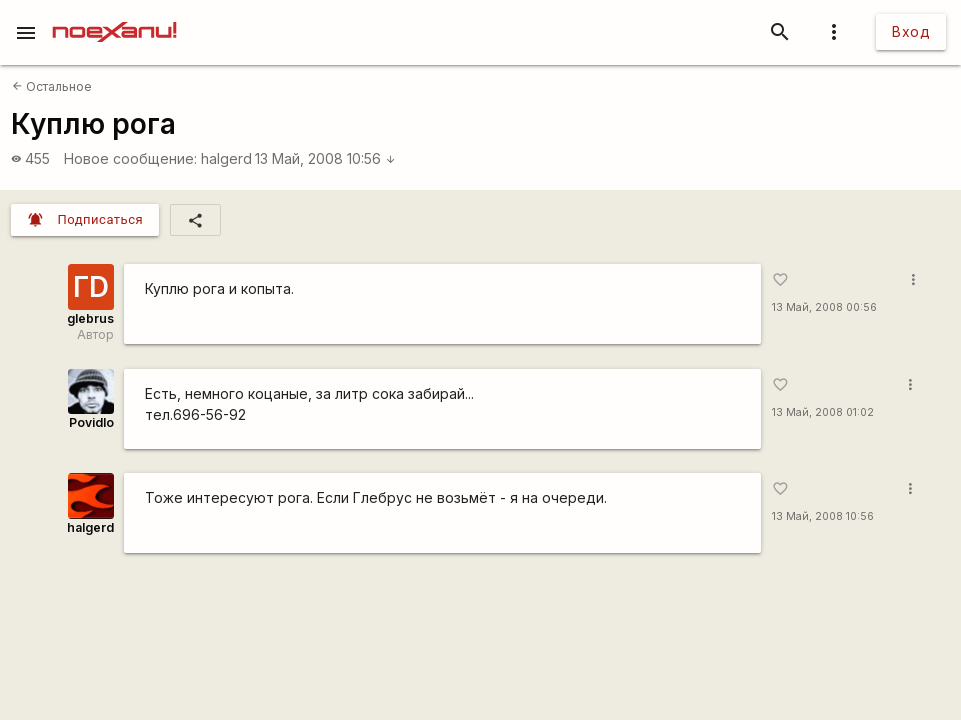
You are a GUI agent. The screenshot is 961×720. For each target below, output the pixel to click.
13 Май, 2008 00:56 (824, 307)
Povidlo (91, 422)
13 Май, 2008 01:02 (823, 412)
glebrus (90, 318)
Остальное (52, 86)
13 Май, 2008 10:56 (325, 158)
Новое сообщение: (130, 158)
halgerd (226, 158)
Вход (911, 31)
